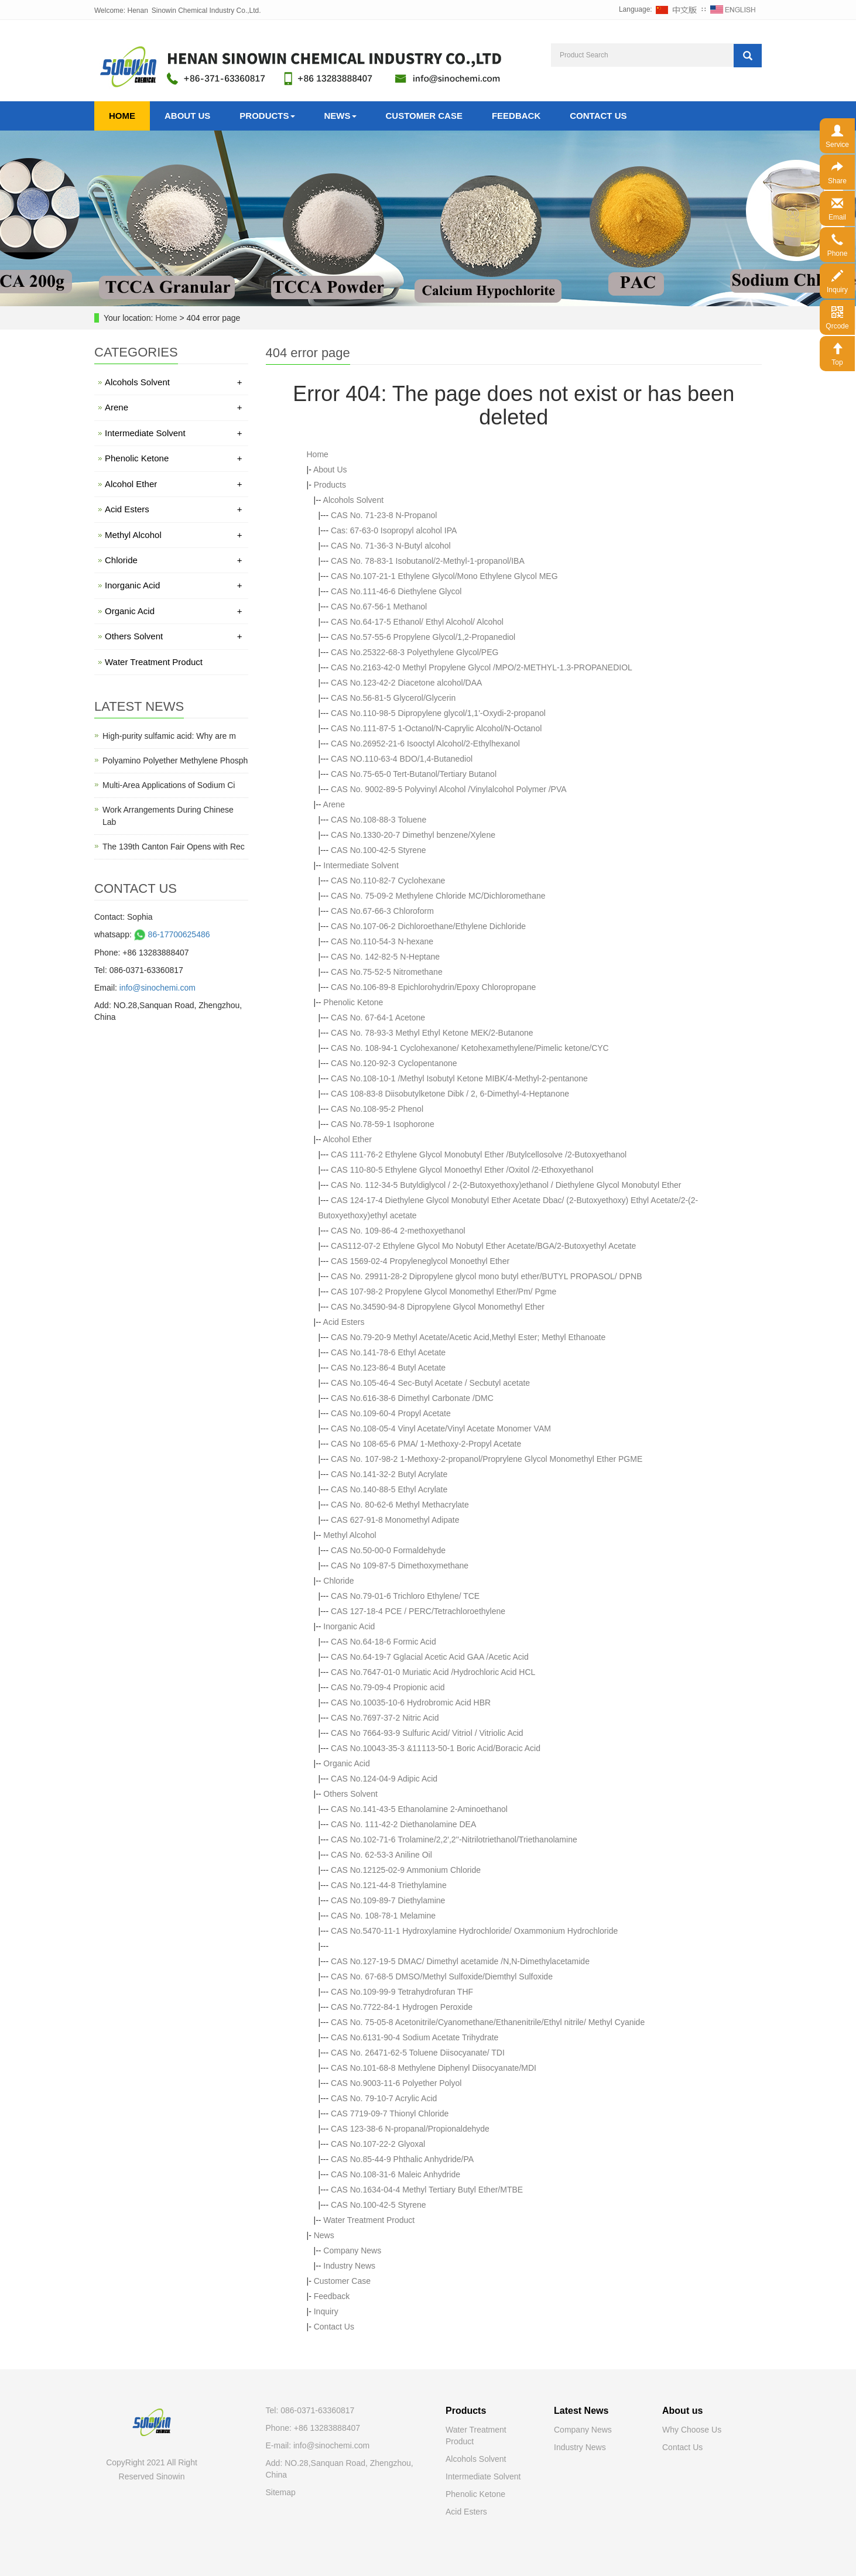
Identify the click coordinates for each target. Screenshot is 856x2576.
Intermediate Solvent (360, 865)
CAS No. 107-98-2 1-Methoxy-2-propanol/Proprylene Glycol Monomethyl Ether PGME (486, 1459)
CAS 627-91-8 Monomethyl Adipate (395, 1520)
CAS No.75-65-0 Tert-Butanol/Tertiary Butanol (414, 774)
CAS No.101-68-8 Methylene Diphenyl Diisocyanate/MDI (433, 2068)
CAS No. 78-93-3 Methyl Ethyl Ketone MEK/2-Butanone (432, 1032)
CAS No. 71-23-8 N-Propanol (384, 515)
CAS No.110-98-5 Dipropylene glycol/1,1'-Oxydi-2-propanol (438, 713)
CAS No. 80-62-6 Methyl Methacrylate (400, 1504)
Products (267, 116)
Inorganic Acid (349, 1626)
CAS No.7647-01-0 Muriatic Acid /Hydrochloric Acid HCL (433, 1672)
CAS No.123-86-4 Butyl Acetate (388, 1367)
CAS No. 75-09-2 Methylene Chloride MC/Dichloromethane (438, 895)
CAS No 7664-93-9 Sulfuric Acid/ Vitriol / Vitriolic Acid (427, 1733)
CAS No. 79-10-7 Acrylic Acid (384, 2098)
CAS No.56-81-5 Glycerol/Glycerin (393, 698)
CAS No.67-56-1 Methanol (379, 606)
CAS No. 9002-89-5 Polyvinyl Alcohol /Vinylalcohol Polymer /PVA (449, 789)
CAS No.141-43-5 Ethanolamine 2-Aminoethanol (419, 1809)
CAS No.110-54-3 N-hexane (382, 941)
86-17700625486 (171, 934)
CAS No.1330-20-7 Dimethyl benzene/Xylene (413, 835)
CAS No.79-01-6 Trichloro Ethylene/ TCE (405, 1596)
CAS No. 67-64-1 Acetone (378, 1017)
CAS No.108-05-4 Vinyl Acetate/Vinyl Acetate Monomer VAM (441, 1428)
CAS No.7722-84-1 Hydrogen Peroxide (401, 2007)
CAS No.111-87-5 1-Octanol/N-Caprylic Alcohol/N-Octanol (436, 728)
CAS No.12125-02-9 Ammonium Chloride (406, 1870)
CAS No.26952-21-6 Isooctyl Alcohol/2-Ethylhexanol (425, 743)
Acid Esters (344, 1322)
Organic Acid (346, 1763)
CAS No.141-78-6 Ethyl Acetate (388, 1352)
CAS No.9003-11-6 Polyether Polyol (396, 2083)
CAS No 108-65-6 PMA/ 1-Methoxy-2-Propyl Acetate (426, 1443)
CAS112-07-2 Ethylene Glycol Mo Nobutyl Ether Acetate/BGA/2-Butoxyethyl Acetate (483, 1246)
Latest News (581, 2411)
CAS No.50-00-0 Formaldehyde (388, 1550)
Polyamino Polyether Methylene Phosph (175, 760)
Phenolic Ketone (353, 1002)
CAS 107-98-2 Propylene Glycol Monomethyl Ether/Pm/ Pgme (443, 1291)
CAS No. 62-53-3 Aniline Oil (381, 1854)
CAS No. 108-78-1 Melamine (383, 1915)
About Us (187, 116)
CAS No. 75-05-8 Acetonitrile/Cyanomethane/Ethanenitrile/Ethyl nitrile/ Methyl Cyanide (488, 2022)
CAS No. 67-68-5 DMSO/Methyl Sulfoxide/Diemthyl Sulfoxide (442, 1976)
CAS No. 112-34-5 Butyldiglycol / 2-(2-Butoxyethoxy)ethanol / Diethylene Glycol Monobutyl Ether (506, 1185)
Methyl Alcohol (349, 1535)
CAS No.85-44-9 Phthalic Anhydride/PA (402, 2159)
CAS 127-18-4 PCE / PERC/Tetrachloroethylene (418, 1611)
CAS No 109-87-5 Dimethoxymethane (399, 1565)
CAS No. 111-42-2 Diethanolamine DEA (403, 1824)
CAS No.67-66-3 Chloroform (382, 911)
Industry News (349, 2265)
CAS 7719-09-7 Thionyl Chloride (389, 2113)
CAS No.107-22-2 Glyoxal (378, 2144)
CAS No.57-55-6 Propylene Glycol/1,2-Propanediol (423, 637)
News (340, 116)
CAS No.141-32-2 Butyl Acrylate (389, 1474)
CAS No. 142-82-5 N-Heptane (385, 956)
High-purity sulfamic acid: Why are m (169, 736)
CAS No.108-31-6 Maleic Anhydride (395, 2174)
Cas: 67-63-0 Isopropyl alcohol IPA (394, 530)
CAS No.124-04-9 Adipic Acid (384, 1778)
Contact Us (598, 116)
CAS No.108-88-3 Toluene (378, 819)
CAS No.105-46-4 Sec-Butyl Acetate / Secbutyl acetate (430, 1383)
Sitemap (281, 2492)
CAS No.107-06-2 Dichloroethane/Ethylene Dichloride (428, 926)
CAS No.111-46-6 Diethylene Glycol (396, 591)
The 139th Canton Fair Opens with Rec (173, 846)
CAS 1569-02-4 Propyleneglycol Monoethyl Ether (420, 1261)
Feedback (516, 116)
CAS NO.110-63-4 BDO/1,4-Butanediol (401, 758)
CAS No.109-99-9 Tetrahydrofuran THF (402, 1991)
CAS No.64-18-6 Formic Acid (383, 1641)
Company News (352, 2250)
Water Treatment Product (369, 2220)
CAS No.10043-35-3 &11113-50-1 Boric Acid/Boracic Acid (435, 1748)
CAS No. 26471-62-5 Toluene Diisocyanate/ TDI (418, 2052)
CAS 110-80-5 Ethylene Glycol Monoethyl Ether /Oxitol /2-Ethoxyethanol (462, 1169)
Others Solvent (350, 1794)
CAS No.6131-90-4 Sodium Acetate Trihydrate (414, 2037)
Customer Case (424, 116)
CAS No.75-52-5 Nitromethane (387, 972)
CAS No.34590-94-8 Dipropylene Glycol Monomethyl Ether (438, 1306)
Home (122, 116)
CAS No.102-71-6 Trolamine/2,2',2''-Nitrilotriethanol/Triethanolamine (454, 1839)
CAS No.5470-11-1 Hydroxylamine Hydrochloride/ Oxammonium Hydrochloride (474, 1931)
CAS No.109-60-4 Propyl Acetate (391, 1413)
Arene (334, 804)
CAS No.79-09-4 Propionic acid (388, 1687)
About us (682, 2411)
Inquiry (326, 2311)
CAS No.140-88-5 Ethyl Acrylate (389, 1489)
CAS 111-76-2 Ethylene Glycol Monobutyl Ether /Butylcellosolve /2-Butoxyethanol (478, 1154)
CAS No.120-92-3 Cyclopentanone (394, 1063)
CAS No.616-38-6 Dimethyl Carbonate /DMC (412, 1398)
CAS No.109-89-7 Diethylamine (388, 1900)
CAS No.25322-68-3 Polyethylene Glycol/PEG (414, 652)
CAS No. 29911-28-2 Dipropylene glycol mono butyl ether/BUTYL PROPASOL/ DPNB (486, 1276)
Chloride (338, 1580)
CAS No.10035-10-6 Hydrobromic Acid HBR (411, 1702)
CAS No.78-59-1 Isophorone (382, 1124)
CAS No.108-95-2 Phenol (377, 1109)
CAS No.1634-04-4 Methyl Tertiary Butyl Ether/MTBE (427, 2189)
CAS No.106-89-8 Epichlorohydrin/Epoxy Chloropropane (433, 987)
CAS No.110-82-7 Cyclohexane (388, 880)
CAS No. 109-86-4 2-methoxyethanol (398, 1230)
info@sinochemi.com (157, 987)
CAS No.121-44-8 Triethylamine (389, 1885)
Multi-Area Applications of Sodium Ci (168, 785)
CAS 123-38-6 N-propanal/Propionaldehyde (410, 2128)
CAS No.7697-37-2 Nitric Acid (385, 1717)
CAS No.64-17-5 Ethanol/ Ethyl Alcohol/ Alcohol (417, 621)
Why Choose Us (691, 2429)
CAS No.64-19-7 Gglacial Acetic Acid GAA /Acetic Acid (430, 1657)
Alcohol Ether (347, 1139)
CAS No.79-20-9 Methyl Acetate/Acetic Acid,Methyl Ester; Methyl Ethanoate (468, 1337)
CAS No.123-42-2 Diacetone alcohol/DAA (406, 682)
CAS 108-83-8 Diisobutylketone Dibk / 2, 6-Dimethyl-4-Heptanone (450, 1093)
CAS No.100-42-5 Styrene (378, 850)
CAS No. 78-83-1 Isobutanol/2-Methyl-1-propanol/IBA (428, 561)
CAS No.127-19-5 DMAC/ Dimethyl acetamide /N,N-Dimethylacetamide (460, 1961)
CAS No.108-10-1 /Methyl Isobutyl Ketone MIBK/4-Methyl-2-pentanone (459, 1078)
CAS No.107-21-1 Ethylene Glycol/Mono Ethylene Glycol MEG (444, 576)
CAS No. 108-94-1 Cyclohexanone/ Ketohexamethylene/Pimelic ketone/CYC (470, 1048)
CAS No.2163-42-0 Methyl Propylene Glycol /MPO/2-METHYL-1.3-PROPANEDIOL (481, 667)
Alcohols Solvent (353, 500)
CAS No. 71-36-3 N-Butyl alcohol (391, 545)
